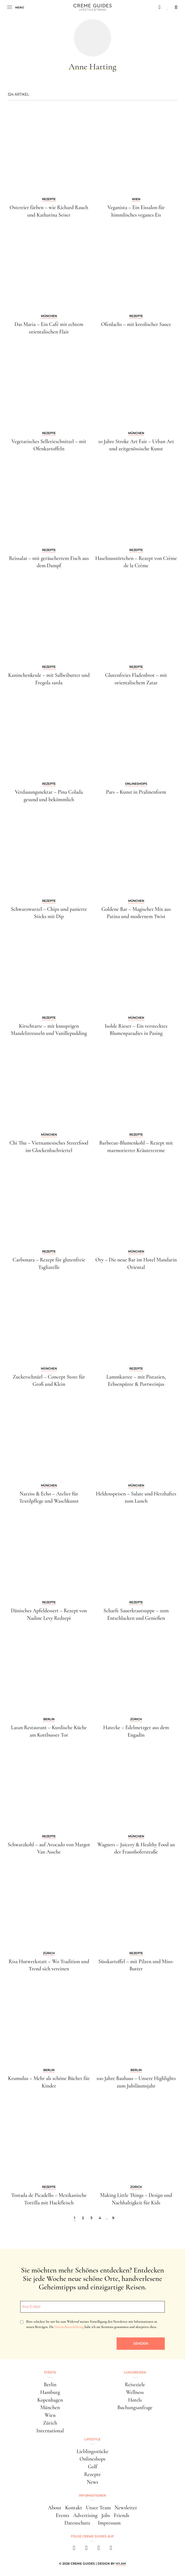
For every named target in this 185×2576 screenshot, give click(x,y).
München (50, 2407)
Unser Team (98, 2508)
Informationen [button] (92, 2495)
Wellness (135, 2392)
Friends (121, 2515)
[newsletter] (110, 2549)
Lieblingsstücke (92, 2451)
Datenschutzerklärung (69, 2327)
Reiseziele (135, 2384)
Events (62, 2515)
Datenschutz (77, 2523)
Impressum (109, 2523)
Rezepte (92, 2474)
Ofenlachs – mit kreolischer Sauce (136, 324)
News (92, 2482)
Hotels (135, 2400)
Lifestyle (92, 2439)
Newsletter (125, 2508)
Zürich (50, 2423)
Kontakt (73, 2508)
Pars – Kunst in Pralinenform (136, 792)
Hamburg (50, 2392)
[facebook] (74, 2549)
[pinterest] (98, 2549)
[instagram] (86, 2549)
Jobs (105, 2515)
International (50, 2430)
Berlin (50, 2384)
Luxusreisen (135, 2372)
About (54, 2508)
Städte (50, 2372)
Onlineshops (92, 2459)
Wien (50, 2415)
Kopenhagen (50, 2400)
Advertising (85, 2515)
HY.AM (121, 2563)
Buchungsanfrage (134, 2407)
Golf (92, 2466)
